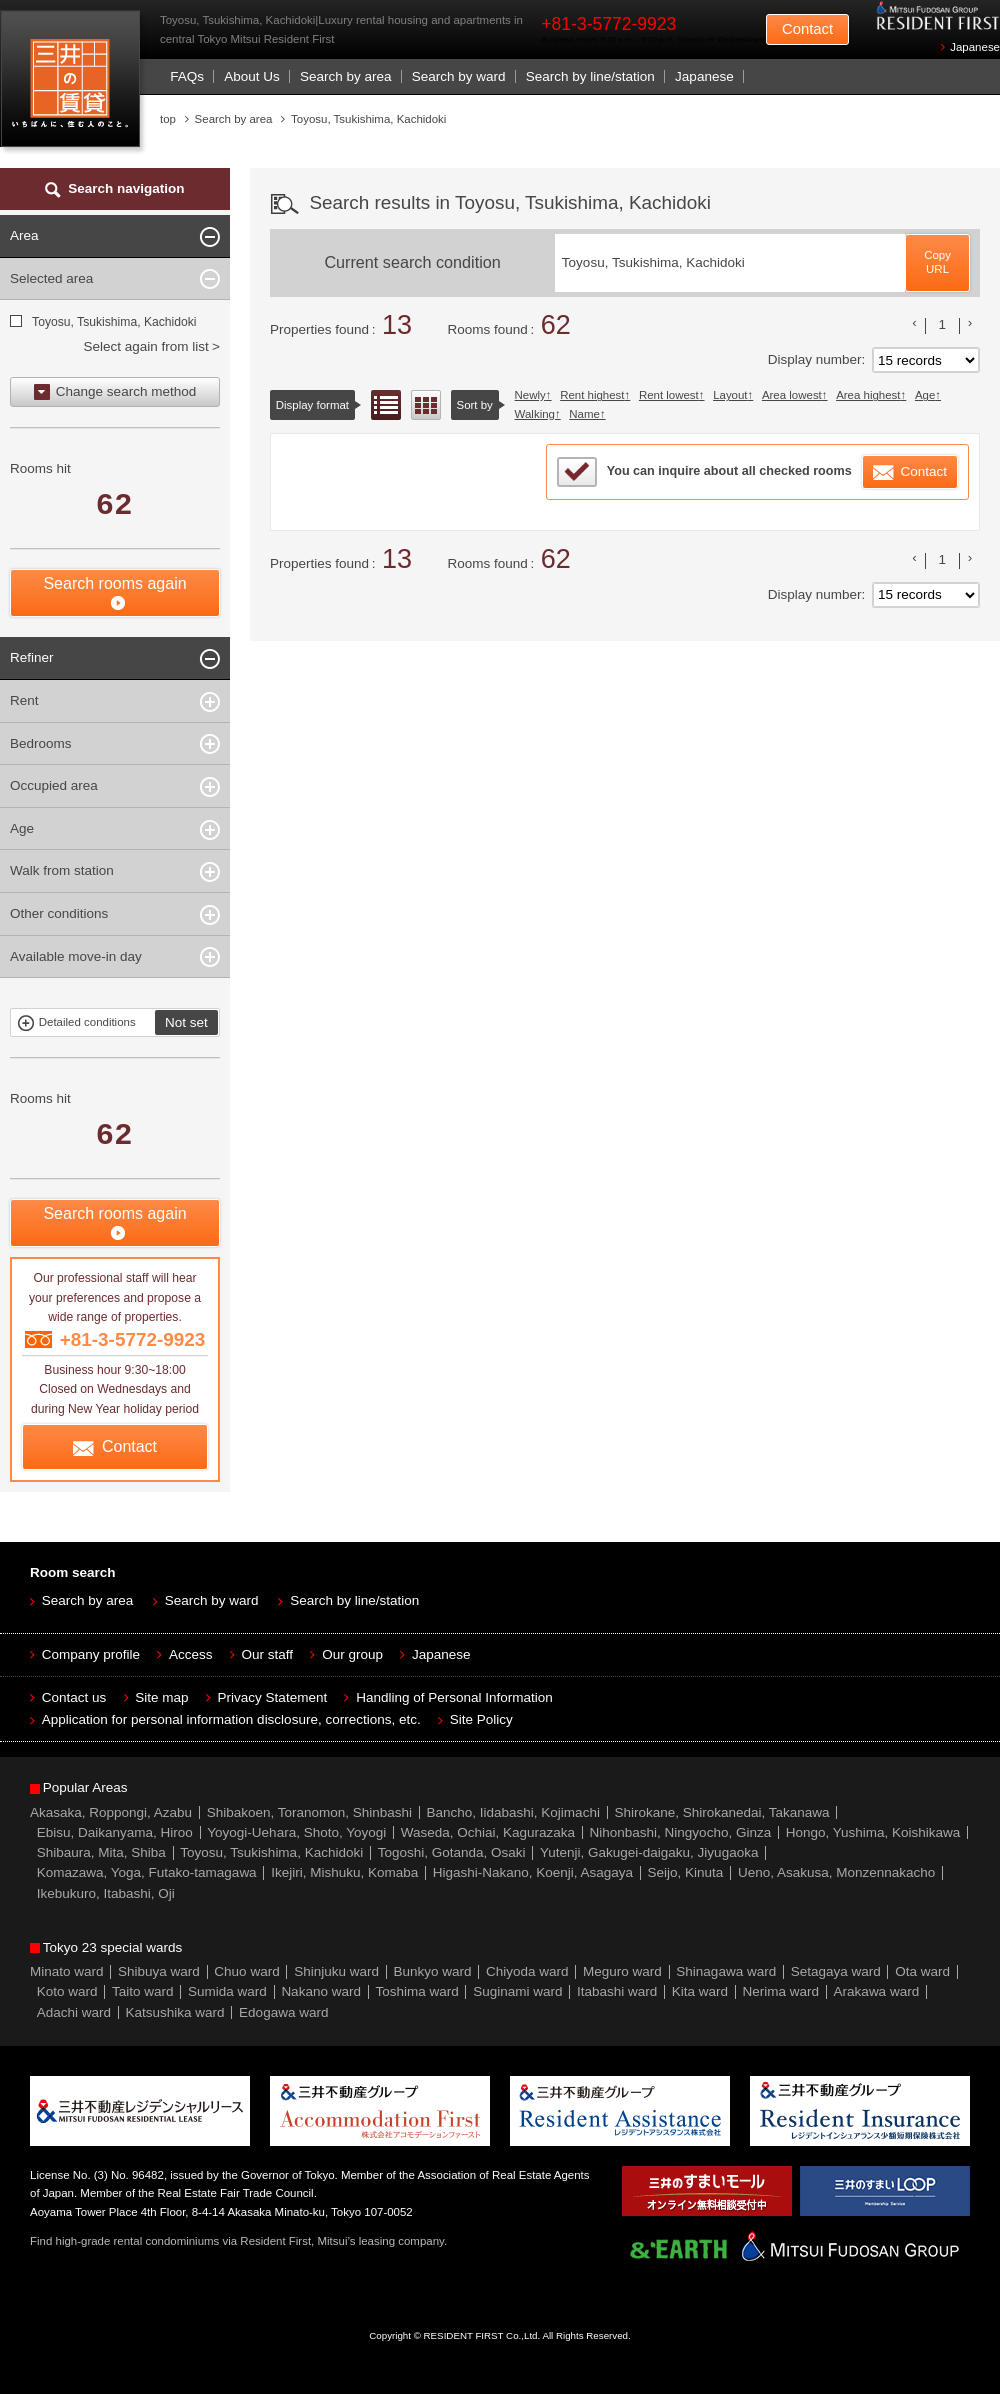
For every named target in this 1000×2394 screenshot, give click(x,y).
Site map (161, 1697)
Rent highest (592, 395)
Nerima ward (781, 1991)
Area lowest (792, 395)
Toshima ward (416, 1991)
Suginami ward (517, 1991)
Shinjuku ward (336, 1971)
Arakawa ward (877, 1991)
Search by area (346, 76)
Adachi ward (74, 2012)
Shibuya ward (159, 1971)
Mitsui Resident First (74, 83)
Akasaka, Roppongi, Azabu (111, 1812)
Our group (352, 1654)
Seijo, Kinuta (686, 1872)
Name (584, 414)
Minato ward (67, 1971)
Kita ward (700, 1991)
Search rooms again (114, 583)
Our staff (268, 1654)
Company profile (91, 1654)
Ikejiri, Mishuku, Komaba (344, 1872)
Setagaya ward (836, 1971)
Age (925, 395)
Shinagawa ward (726, 1971)
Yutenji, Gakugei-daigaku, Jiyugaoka (649, 1852)
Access (191, 1654)
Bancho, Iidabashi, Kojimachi (513, 1812)
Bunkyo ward (432, 1971)
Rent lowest (669, 395)
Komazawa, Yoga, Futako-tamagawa (147, 1872)
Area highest (868, 395)
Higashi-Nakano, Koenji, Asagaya (533, 1872)
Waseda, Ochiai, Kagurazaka (488, 1832)
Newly (530, 395)
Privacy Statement (273, 1697)
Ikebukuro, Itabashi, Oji (106, 1893)
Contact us (74, 1697)
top (168, 119)
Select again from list (145, 346)
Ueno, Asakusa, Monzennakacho (836, 1872)
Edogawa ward (283, 2012)
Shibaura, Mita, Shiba (101, 1852)
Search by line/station (590, 76)
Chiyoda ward (527, 1971)
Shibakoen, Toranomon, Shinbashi (309, 1812)
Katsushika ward (175, 2012)
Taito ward (143, 1991)
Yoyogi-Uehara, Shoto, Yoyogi (296, 1832)
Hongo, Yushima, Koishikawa (873, 1832)
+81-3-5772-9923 (608, 24)
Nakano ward (321, 1991)
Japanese (975, 47)
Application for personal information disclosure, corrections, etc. (231, 1719)
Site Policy (481, 1719)
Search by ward (459, 76)
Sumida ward (227, 1991)
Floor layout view (426, 405)
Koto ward (67, 1991)
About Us (252, 76)
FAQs (187, 76)
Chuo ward (246, 1971)
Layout (730, 395)
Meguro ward (622, 1971)
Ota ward (922, 1971)
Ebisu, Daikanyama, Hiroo (115, 1832)
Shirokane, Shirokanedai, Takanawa (721, 1812)
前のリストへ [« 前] (915, 323)
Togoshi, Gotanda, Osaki (452, 1852)
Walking (535, 414)
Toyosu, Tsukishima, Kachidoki (113, 322)
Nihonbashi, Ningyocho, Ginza (681, 1832)
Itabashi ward (617, 1991)
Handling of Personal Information (454, 1697)
